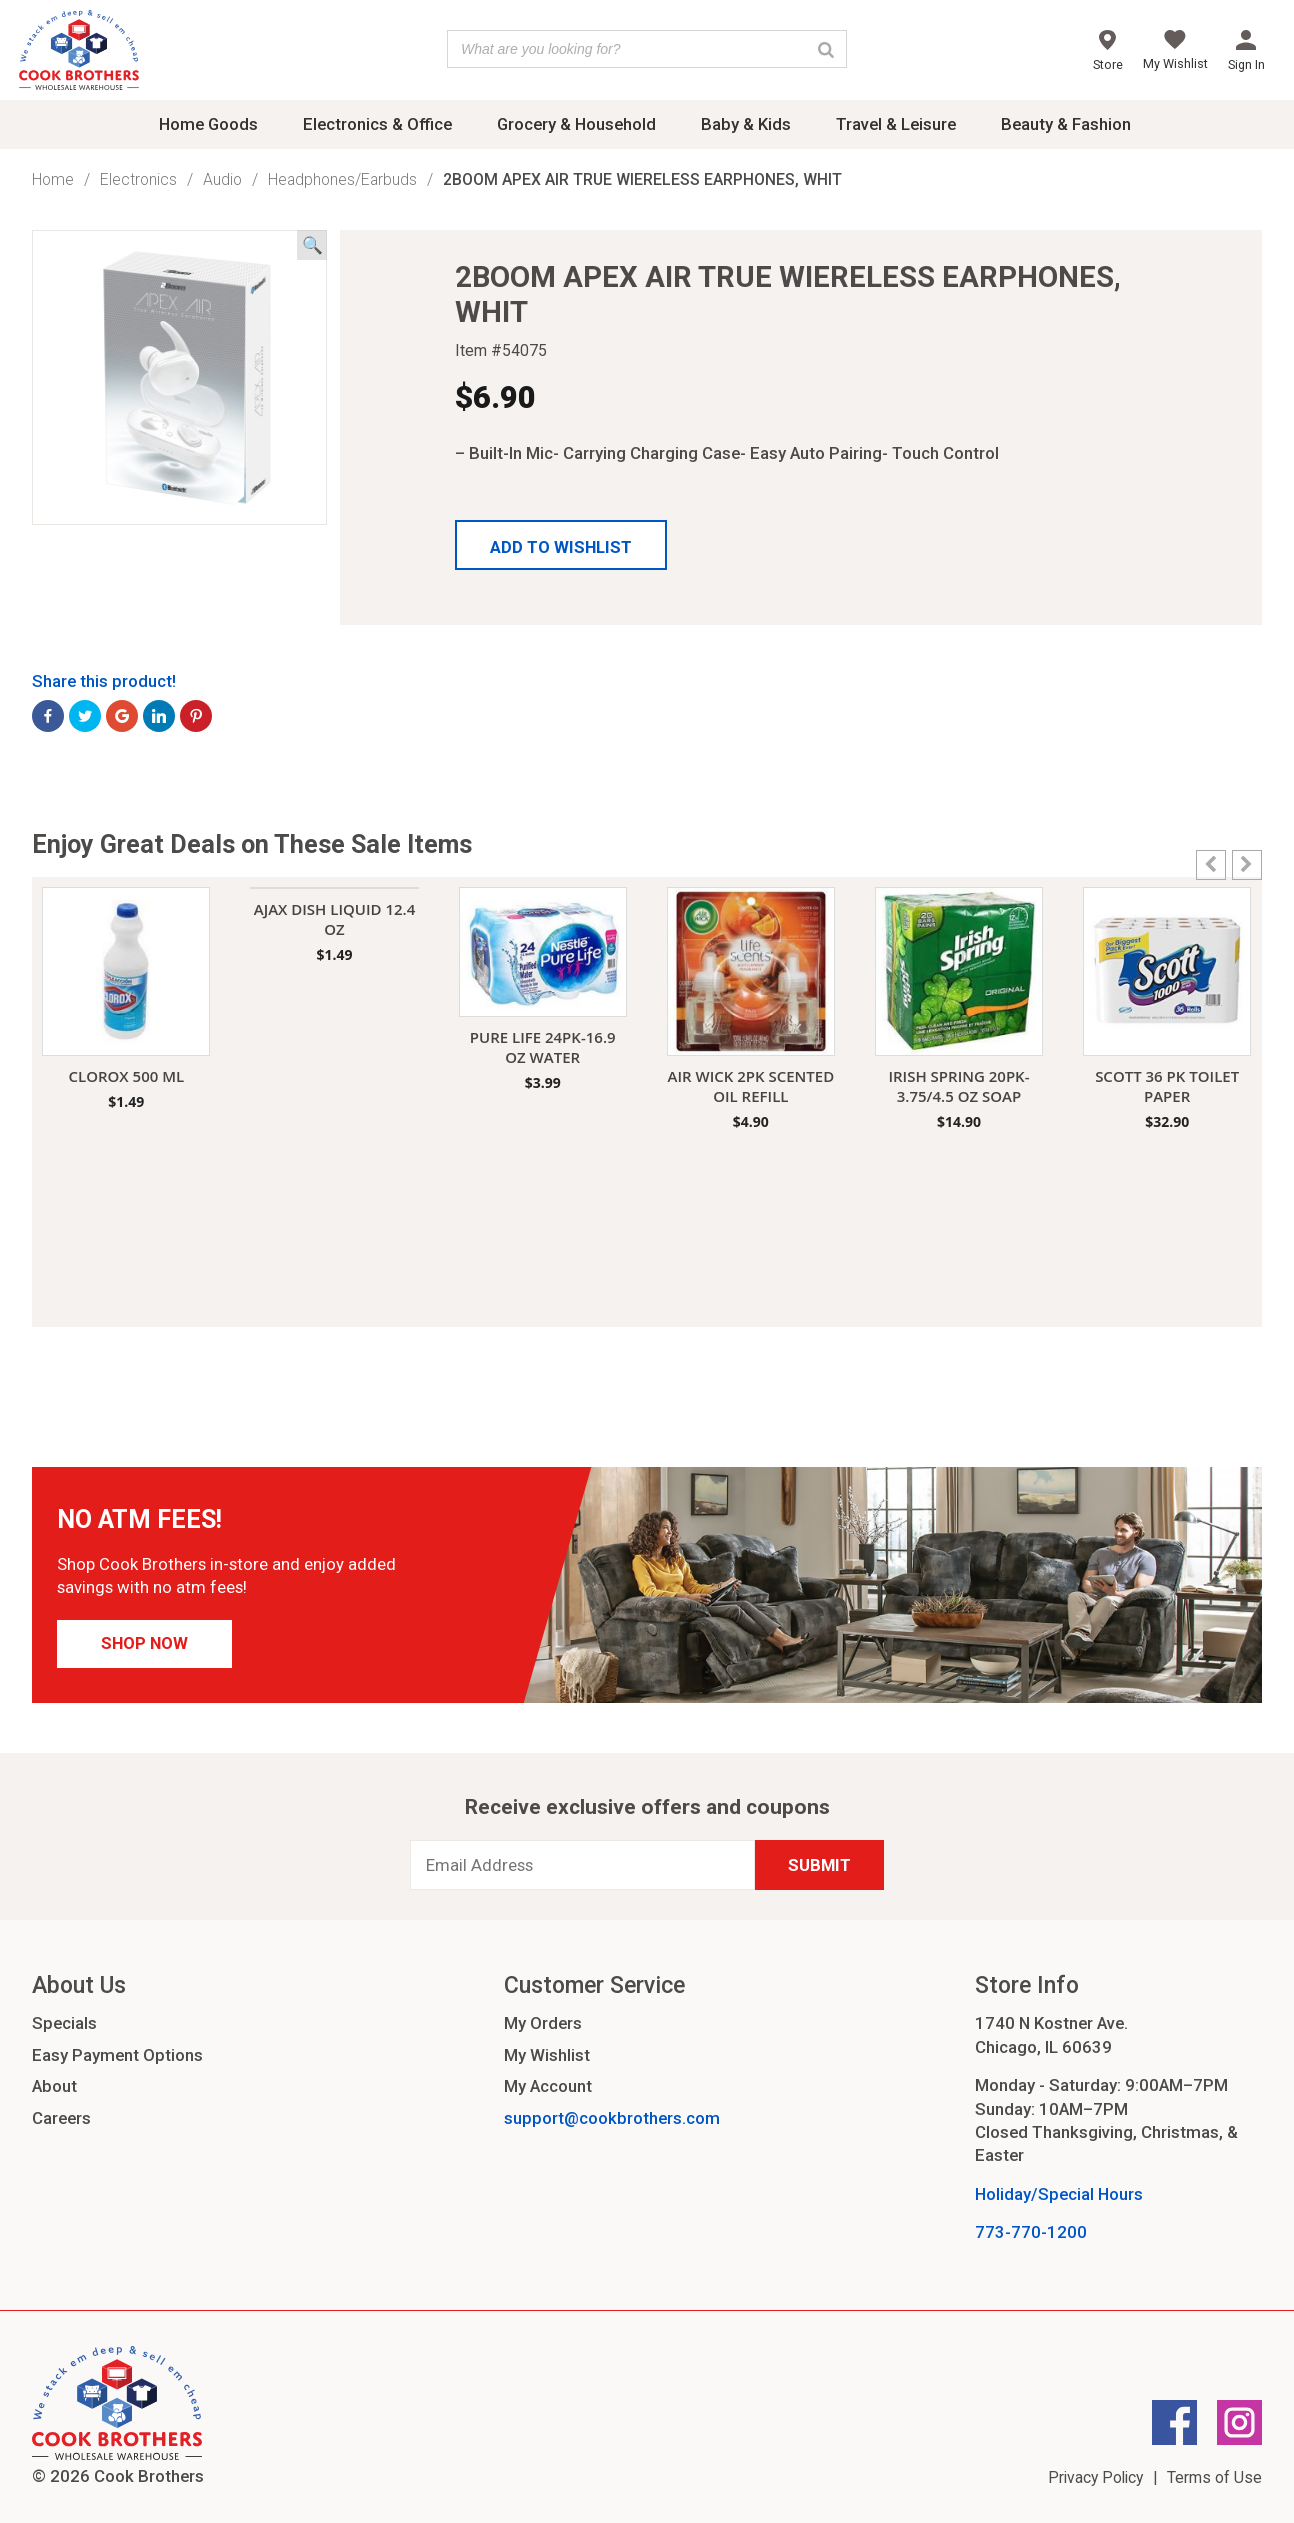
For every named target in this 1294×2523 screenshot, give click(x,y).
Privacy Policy (1095, 2477)
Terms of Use (1214, 2477)
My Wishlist (547, 2055)
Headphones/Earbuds (342, 179)
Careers (61, 2118)
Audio (222, 179)
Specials (64, 2023)
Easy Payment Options (117, 2055)
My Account (548, 2086)
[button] (561, 545)
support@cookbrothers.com (612, 2118)
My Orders (543, 2023)
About (54, 2086)
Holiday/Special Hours (1059, 2194)
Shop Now (144, 1643)
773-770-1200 (1031, 2232)
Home (53, 179)
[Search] (826, 49)
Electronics (138, 179)
